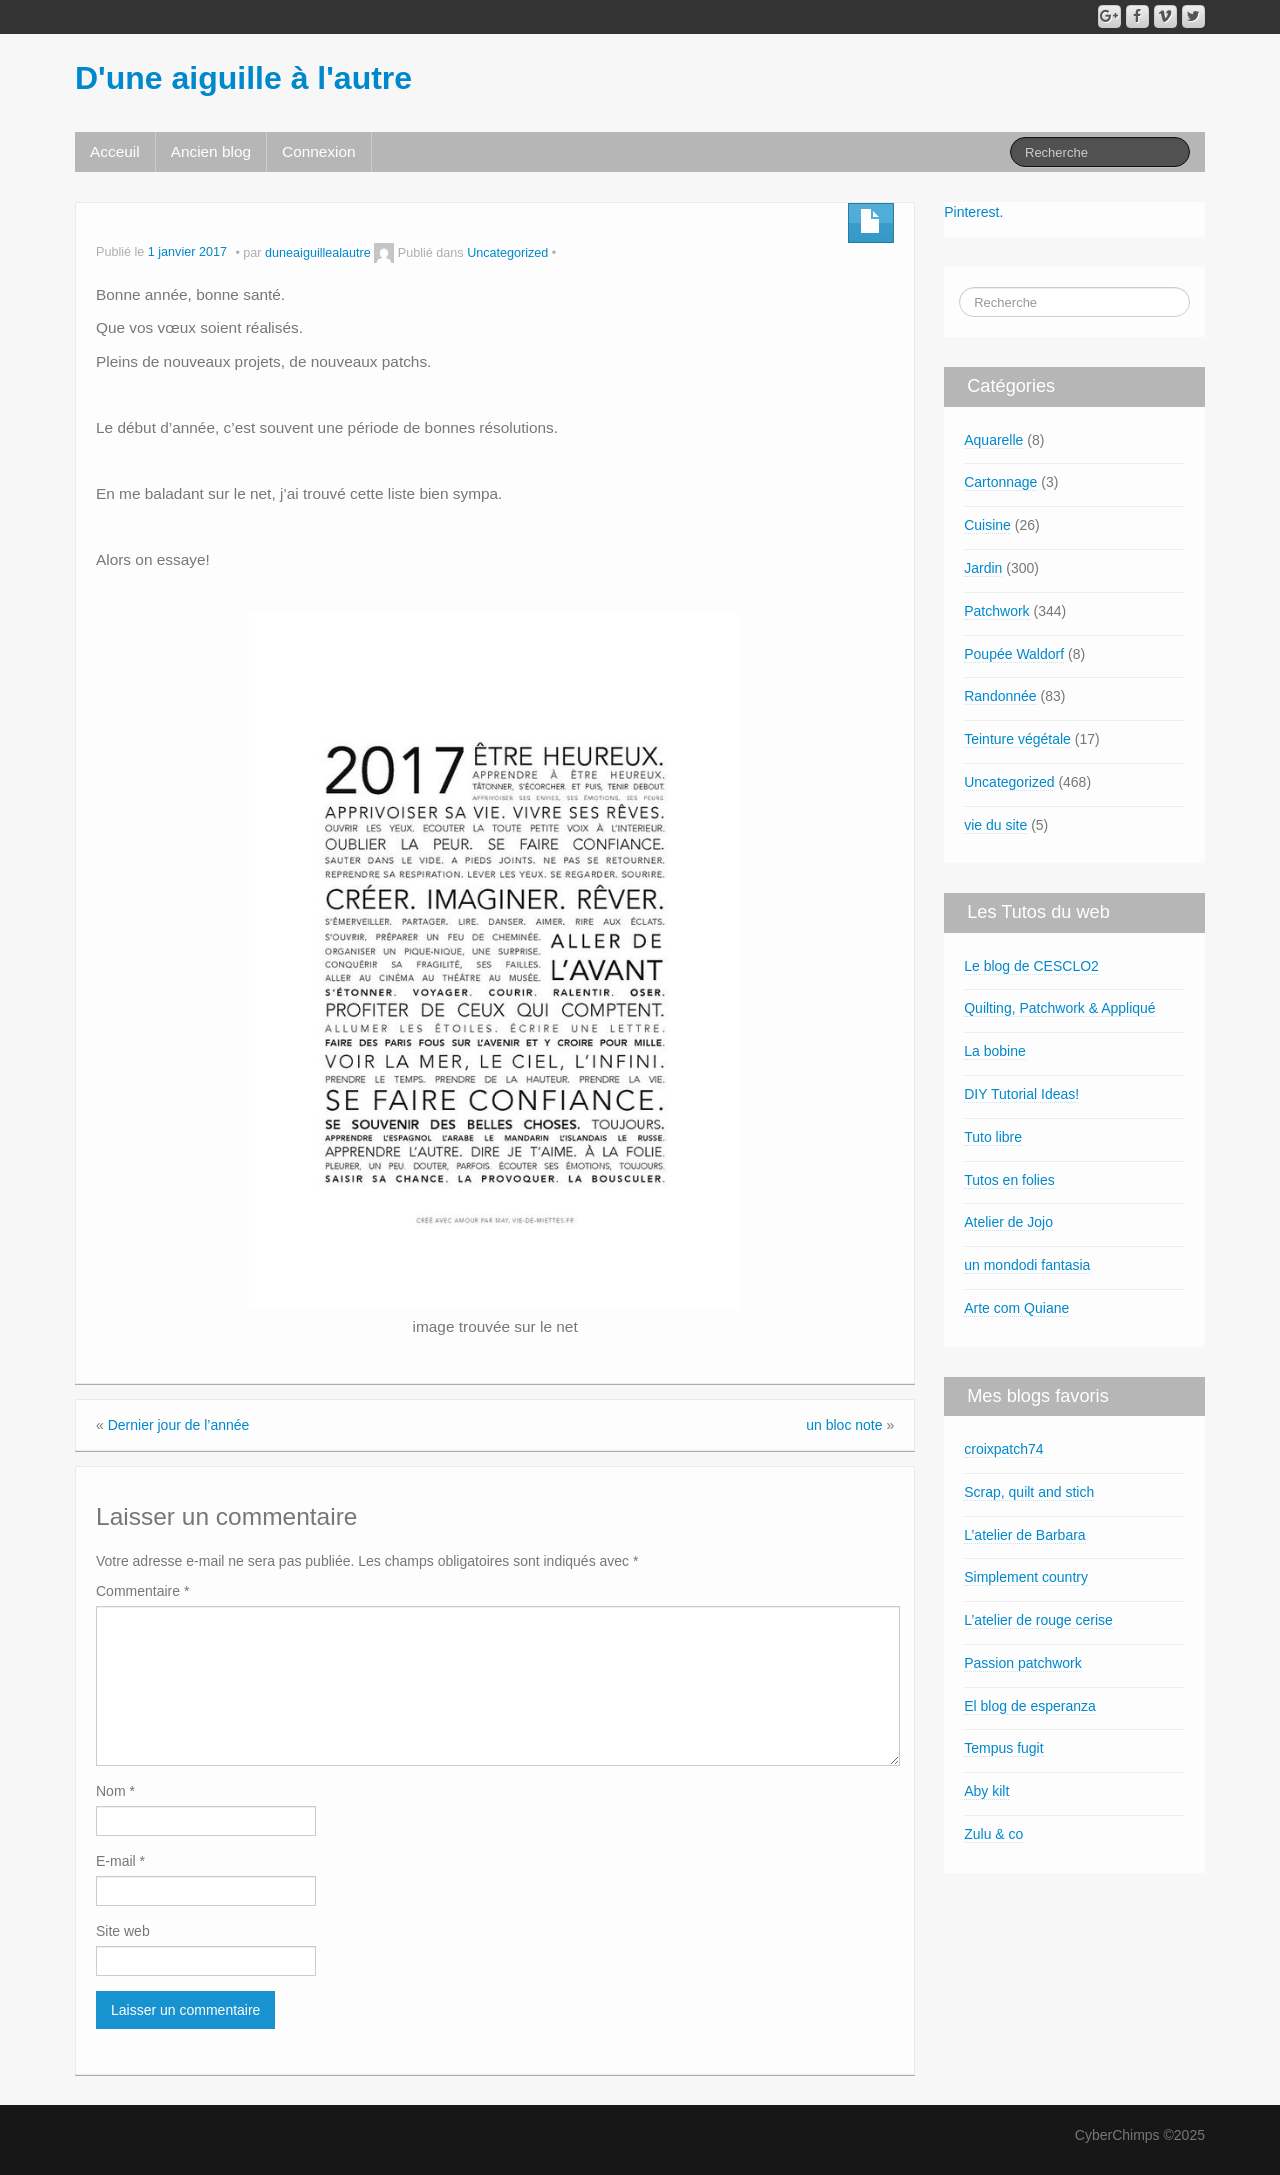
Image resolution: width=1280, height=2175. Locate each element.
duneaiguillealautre (318, 253)
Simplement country (1026, 1577)
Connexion (319, 151)
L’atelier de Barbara (1024, 1535)
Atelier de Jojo (1008, 1222)
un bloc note (844, 1425)
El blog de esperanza (1030, 1706)
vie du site (995, 825)
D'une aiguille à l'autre (243, 78)
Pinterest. (973, 212)
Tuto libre (993, 1137)
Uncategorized (507, 253)
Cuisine (987, 525)
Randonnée (1000, 696)
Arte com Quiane (1016, 1308)
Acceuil (115, 151)
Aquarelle (993, 440)
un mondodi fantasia (1027, 1265)
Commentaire (142, 1591)
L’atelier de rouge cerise (1038, 1620)
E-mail (120, 1861)
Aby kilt (986, 1791)
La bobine (995, 1051)
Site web (123, 1931)
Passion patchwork (1023, 1663)
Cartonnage (1000, 482)
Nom (115, 1791)
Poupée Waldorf (1014, 654)
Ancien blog (211, 151)
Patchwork (996, 611)
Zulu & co (993, 1834)
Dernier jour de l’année (179, 1425)
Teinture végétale (1017, 739)
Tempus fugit (1003, 1748)
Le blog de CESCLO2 (1031, 966)
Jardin (983, 568)
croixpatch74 (1003, 1449)
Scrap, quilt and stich (1029, 1492)
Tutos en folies (1009, 1180)
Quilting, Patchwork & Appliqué (1059, 1008)
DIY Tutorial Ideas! (1021, 1094)
